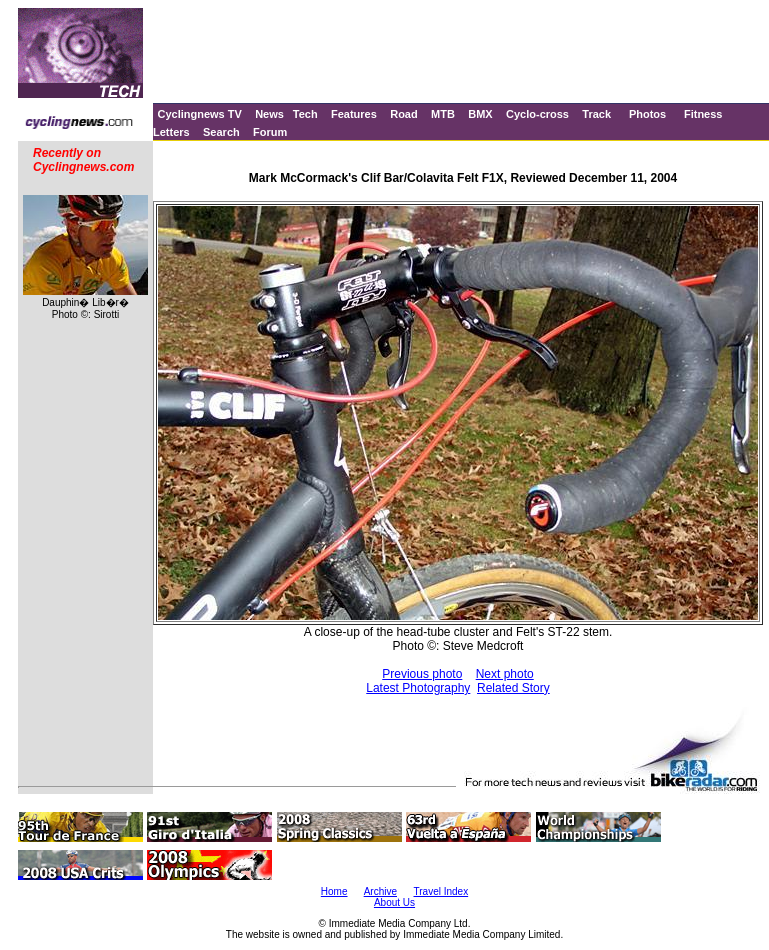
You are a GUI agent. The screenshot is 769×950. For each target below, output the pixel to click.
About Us (394, 902)
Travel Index (441, 891)
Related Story (513, 688)
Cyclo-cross (537, 114)
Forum (270, 132)
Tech (305, 114)
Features (354, 114)
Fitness (703, 114)
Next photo (505, 674)
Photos (647, 114)
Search (221, 132)
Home (334, 891)
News (269, 114)
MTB (443, 114)
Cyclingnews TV (199, 114)
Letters (171, 132)
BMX (480, 114)
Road (404, 114)
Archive (380, 891)
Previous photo (422, 674)
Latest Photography (418, 688)
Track (596, 114)
